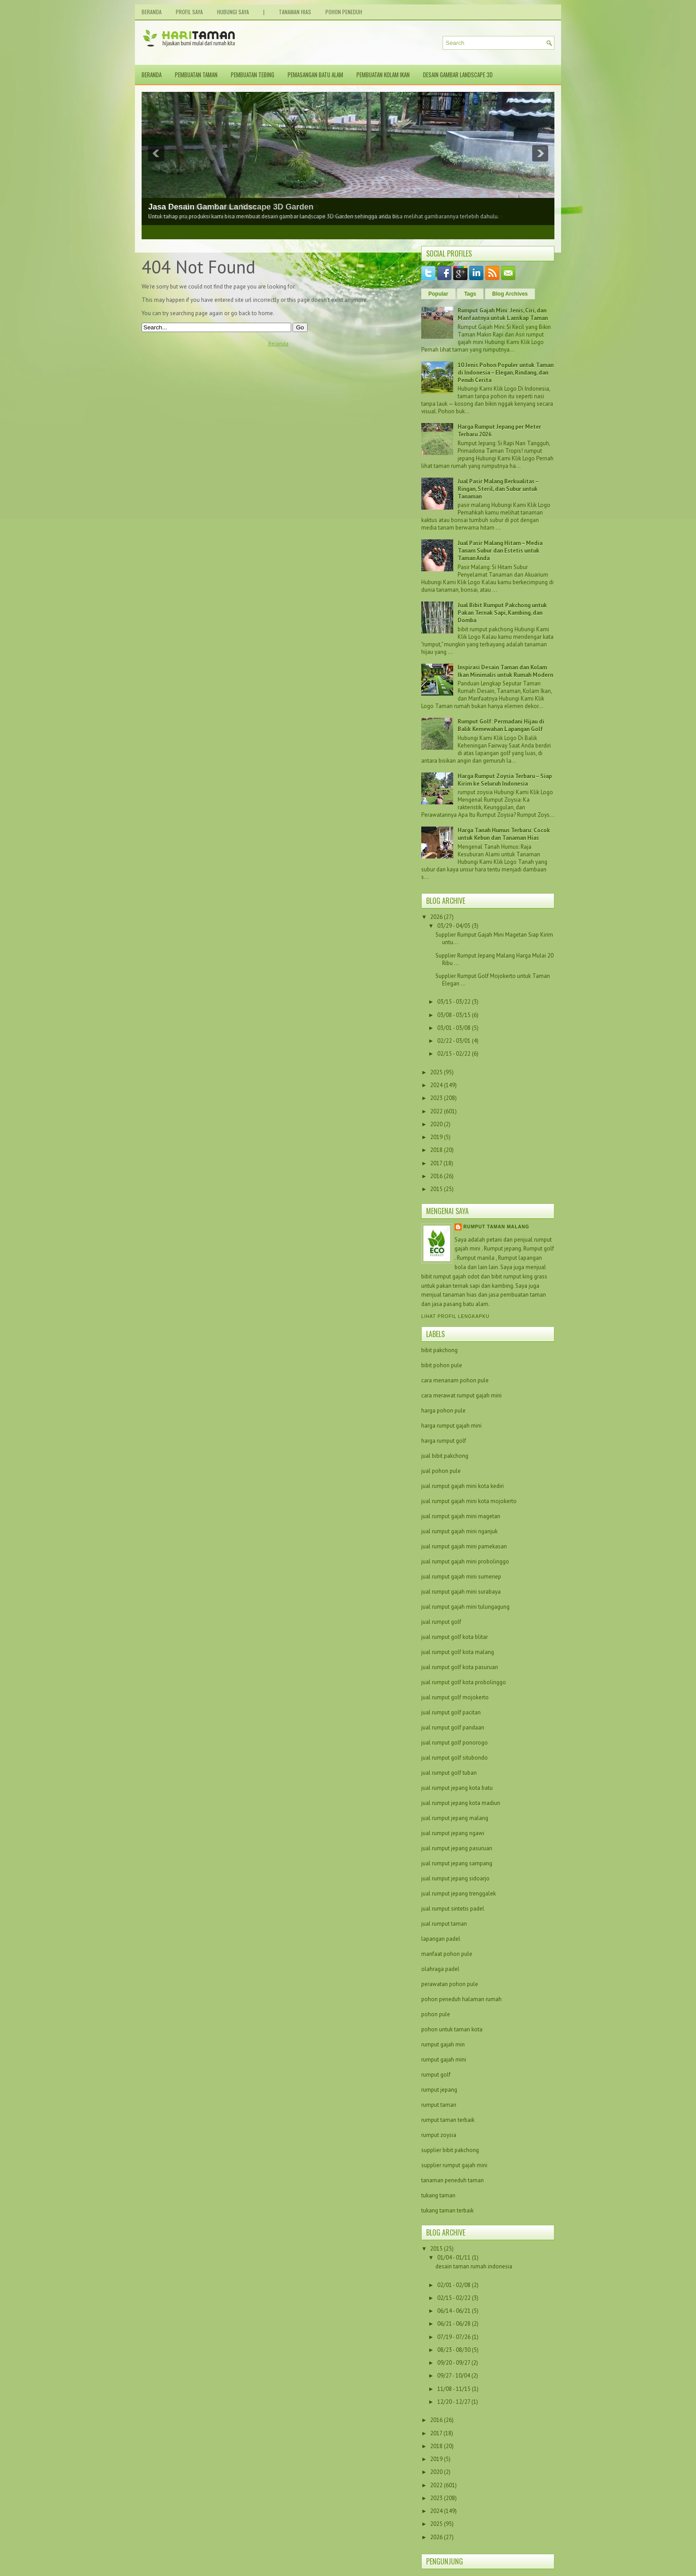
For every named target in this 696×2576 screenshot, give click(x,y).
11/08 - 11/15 (454, 2389)
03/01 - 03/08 (454, 1028)
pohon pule (435, 2014)
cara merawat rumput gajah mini (461, 1395)
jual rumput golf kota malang (457, 1652)
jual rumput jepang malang (454, 1818)
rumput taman (438, 2105)
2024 (436, 1085)
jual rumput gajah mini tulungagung (465, 1606)
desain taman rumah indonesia (473, 2266)
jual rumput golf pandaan (452, 1727)
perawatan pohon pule (449, 1984)
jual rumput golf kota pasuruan (459, 1667)
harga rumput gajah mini (451, 1425)
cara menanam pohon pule (455, 1380)
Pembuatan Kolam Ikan (383, 74)
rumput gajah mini (443, 2059)
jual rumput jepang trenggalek (458, 1893)
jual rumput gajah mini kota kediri (462, 1486)
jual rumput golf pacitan (451, 1712)
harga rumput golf (443, 1440)
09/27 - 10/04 (454, 2375)
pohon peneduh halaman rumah (461, 1999)
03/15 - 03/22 (454, 1001)
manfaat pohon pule (446, 1954)
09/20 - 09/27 (454, 2362)
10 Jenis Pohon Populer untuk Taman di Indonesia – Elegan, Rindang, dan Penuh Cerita (506, 372)
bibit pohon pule (441, 1365)
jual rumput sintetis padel (452, 1908)
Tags (470, 294)
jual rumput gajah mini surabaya (461, 1591)
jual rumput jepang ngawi (452, 1833)
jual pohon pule (441, 1471)
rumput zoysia (438, 2135)
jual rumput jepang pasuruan (456, 1848)
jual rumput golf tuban (449, 1773)
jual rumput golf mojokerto (455, 1697)
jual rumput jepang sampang (456, 1863)
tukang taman (438, 2195)
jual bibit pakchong (444, 1456)
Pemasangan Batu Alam (315, 74)
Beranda (152, 12)
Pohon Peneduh (343, 12)
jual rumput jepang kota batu (457, 1788)
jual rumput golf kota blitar (454, 1637)
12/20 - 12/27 (454, 2402)
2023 (436, 1098)
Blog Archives (510, 294)
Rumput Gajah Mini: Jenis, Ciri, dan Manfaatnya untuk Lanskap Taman (503, 314)
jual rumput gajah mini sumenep (461, 1576)
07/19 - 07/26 (454, 2337)
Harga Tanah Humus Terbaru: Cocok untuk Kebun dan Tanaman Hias (504, 834)
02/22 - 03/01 (454, 1041)
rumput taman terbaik (448, 2120)
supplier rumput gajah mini (454, 2165)
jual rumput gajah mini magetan (460, 1516)
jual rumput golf (441, 1622)
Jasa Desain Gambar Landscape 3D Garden (230, 206)
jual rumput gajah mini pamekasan (464, 1546)
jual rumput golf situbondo (454, 1757)
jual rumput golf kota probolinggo (463, 1682)
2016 (436, 1176)
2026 (436, 917)
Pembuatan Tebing (252, 74)
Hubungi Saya (233, 12)
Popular (438, 294)
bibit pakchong (439, 1350)
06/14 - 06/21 (454, 2311)
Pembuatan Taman (196, 74)
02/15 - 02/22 (454, 1053)
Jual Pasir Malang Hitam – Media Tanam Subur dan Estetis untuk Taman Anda (500, 550)
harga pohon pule (443, 1410)
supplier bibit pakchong (450, 2150)
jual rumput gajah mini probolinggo (465, 1561)
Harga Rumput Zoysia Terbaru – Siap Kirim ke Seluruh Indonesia (505, 779)
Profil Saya (189, 12)
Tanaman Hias (295, 12)
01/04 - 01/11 (454, 2257)
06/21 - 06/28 (454, 2323)
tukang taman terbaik (447, 2210)
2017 (436, 1163)
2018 (436, 1150)
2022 (436, 1111)
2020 (436, 1124)
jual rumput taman (444, 1923)
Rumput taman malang (496, 1226)
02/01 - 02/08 (454, 2285)
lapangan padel (440, 1939)
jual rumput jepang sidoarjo (455, 1878)
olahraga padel (440, 1969)
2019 (436, 1137)
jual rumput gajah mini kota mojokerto (469, 1501)
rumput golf (436, 2074)
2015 (436, 1189)
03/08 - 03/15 (454, 1015)
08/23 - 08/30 (454, 2350)
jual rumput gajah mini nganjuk (459, 1531)
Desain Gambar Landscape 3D (458, 74)
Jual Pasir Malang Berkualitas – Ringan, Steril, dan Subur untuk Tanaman (498, 489)
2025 (436, 1072)
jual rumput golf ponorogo (454, 1742)
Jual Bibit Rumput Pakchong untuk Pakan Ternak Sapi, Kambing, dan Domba (502, 612)
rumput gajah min (443, 2044)
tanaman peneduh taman (452, 2180)
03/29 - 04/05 (454, 926)
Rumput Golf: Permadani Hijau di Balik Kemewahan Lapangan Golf (501, 725)
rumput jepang (439, 2089)
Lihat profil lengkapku (455, 1316)
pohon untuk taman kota (451, 2029)
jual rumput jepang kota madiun (460, 1803)
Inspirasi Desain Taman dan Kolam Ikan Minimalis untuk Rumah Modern (505, 671)
